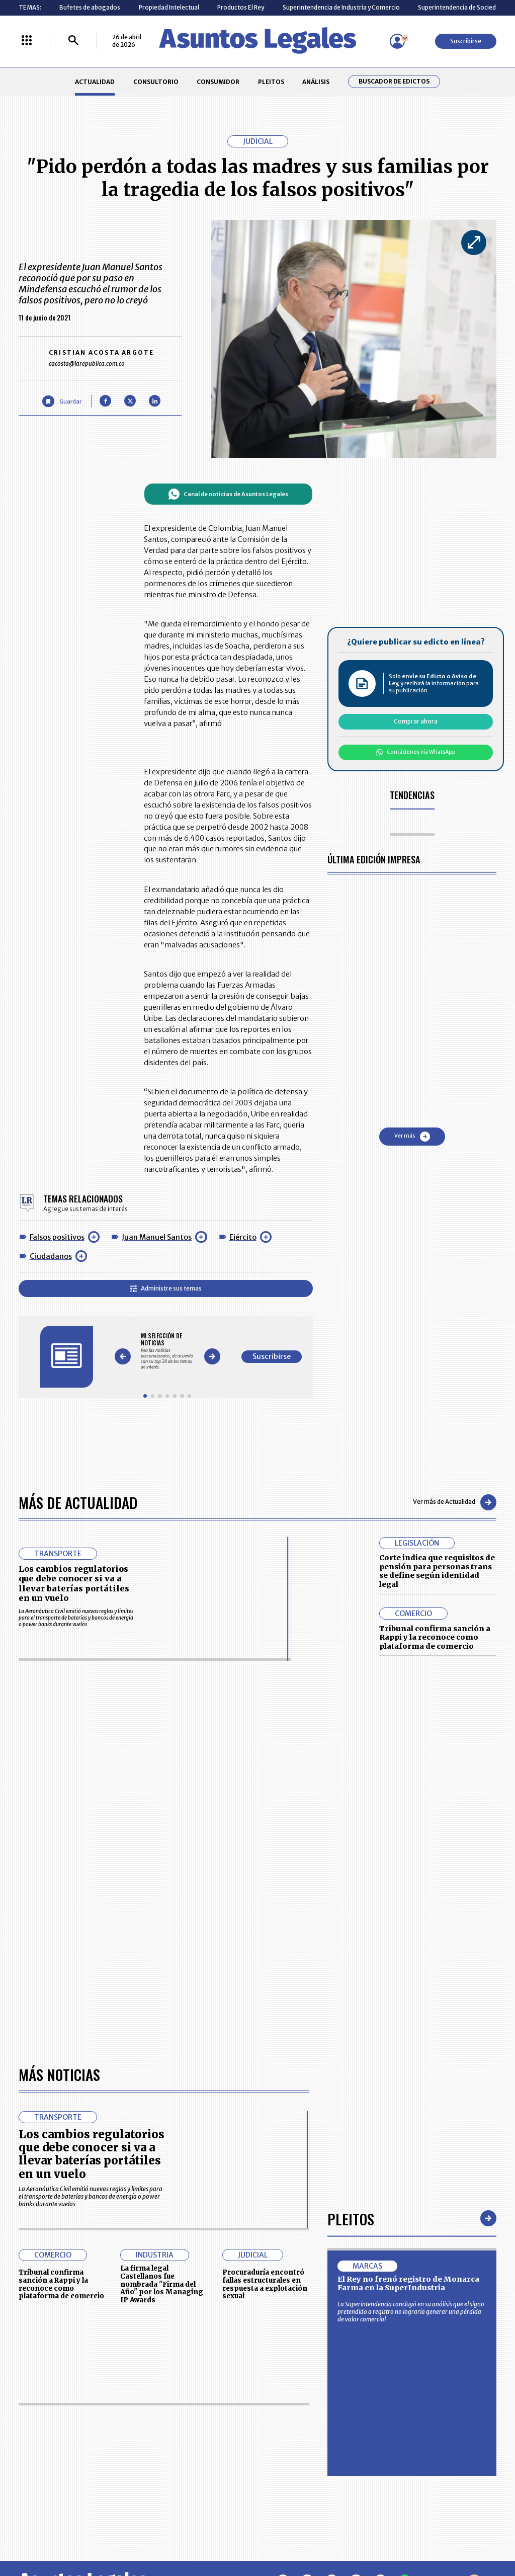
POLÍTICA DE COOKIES (199, 2477)
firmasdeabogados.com (316, 2534)
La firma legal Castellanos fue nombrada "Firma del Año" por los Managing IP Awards (161, 2001)
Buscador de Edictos (394, 81)
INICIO (27, 2415)
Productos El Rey (240, 7)
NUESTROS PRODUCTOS (202, 2437)
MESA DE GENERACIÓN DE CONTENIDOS (292, 2418)
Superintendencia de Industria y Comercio (341, 7)
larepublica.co (48, 2534)
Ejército (242, 1237)
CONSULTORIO (156, 82)
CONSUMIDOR (218, 82)
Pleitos (350, 1935)
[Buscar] (73, 41)
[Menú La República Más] (27, 41)
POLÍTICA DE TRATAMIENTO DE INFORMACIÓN (300, 2455)
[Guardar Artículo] (61, 401)
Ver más (412, 1137)
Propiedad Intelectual (169, 7)
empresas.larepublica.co (212, 2534)
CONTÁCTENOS (190, 2418)
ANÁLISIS (315, 82)
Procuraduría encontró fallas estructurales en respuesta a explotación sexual (264, 2001)
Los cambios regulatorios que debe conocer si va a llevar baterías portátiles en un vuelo (74, 1583)
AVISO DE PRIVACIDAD (291, 2437)
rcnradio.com (468, 2534)
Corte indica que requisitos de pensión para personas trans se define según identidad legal (437, 1571)
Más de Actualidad (78, 1502)
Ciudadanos (51, 1256)
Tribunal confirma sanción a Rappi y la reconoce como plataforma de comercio (434, 1637)
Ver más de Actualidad (454, 1502)
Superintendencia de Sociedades (463, 7)
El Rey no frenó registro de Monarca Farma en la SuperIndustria (408, 2000)
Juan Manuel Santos (157, 1237)
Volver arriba (453, 2298)
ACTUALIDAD (95, 82)
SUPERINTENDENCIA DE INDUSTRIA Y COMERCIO (294, 2477)
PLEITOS (271, 82)
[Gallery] (167, 1351)
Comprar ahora (416, 721)
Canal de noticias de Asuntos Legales (228, 494)
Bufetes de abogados (89, 7)
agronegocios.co (121, 2534)
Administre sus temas (166, 1288)
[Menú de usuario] (397, 41)
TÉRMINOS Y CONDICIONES (205, 2455)
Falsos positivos (57, 1237)
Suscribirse (465, 41)
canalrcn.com (402, 2534)
